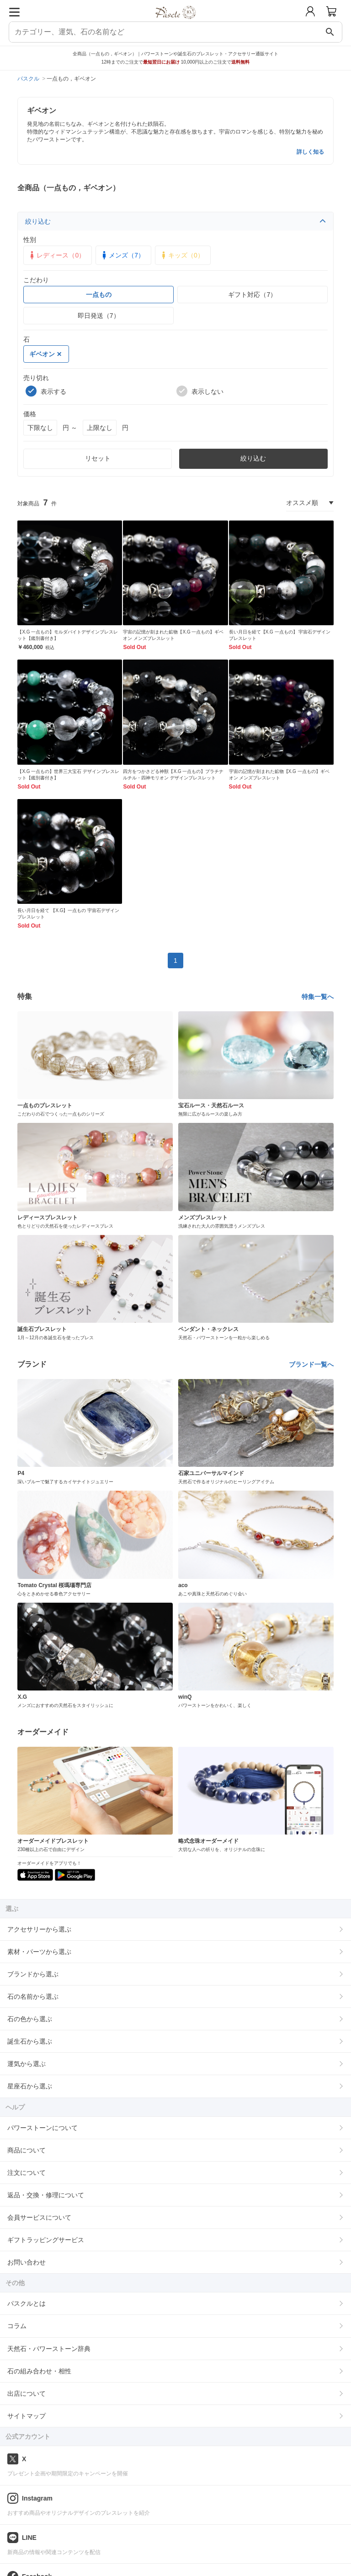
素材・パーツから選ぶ (39, 1951)
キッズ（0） (181, 255)
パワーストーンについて (42, 2127)
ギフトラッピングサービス (45, 2239)
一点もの (99, 294)
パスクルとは (26, 2303)
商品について (26, 2150)
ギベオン (45, 354)
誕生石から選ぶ (29, 2041)
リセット (98, 458)
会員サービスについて (39, 2217)
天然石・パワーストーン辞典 (48, 2348)
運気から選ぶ (26, 2063)
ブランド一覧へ (311, 1364)
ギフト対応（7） (252, 294)
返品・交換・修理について (45, 2195)
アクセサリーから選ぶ (39, 1929)
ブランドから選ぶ (32, 1974)
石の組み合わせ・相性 (39, 2371)
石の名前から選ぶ (32, 1996)
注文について (26, 2172)
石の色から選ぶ (29, 2019)
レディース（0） (56, 255)
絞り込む (175, 221)
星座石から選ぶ (29, 2086)
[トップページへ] (175, 22)
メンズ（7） (122, 255)
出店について (26, 2393)
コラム (17, 2325)
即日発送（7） (99, 315)
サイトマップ (26, 2416)
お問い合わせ (26, 2262)
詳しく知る (310, 152)
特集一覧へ (318, 996)
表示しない (199, 391)
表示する (46, 391)
